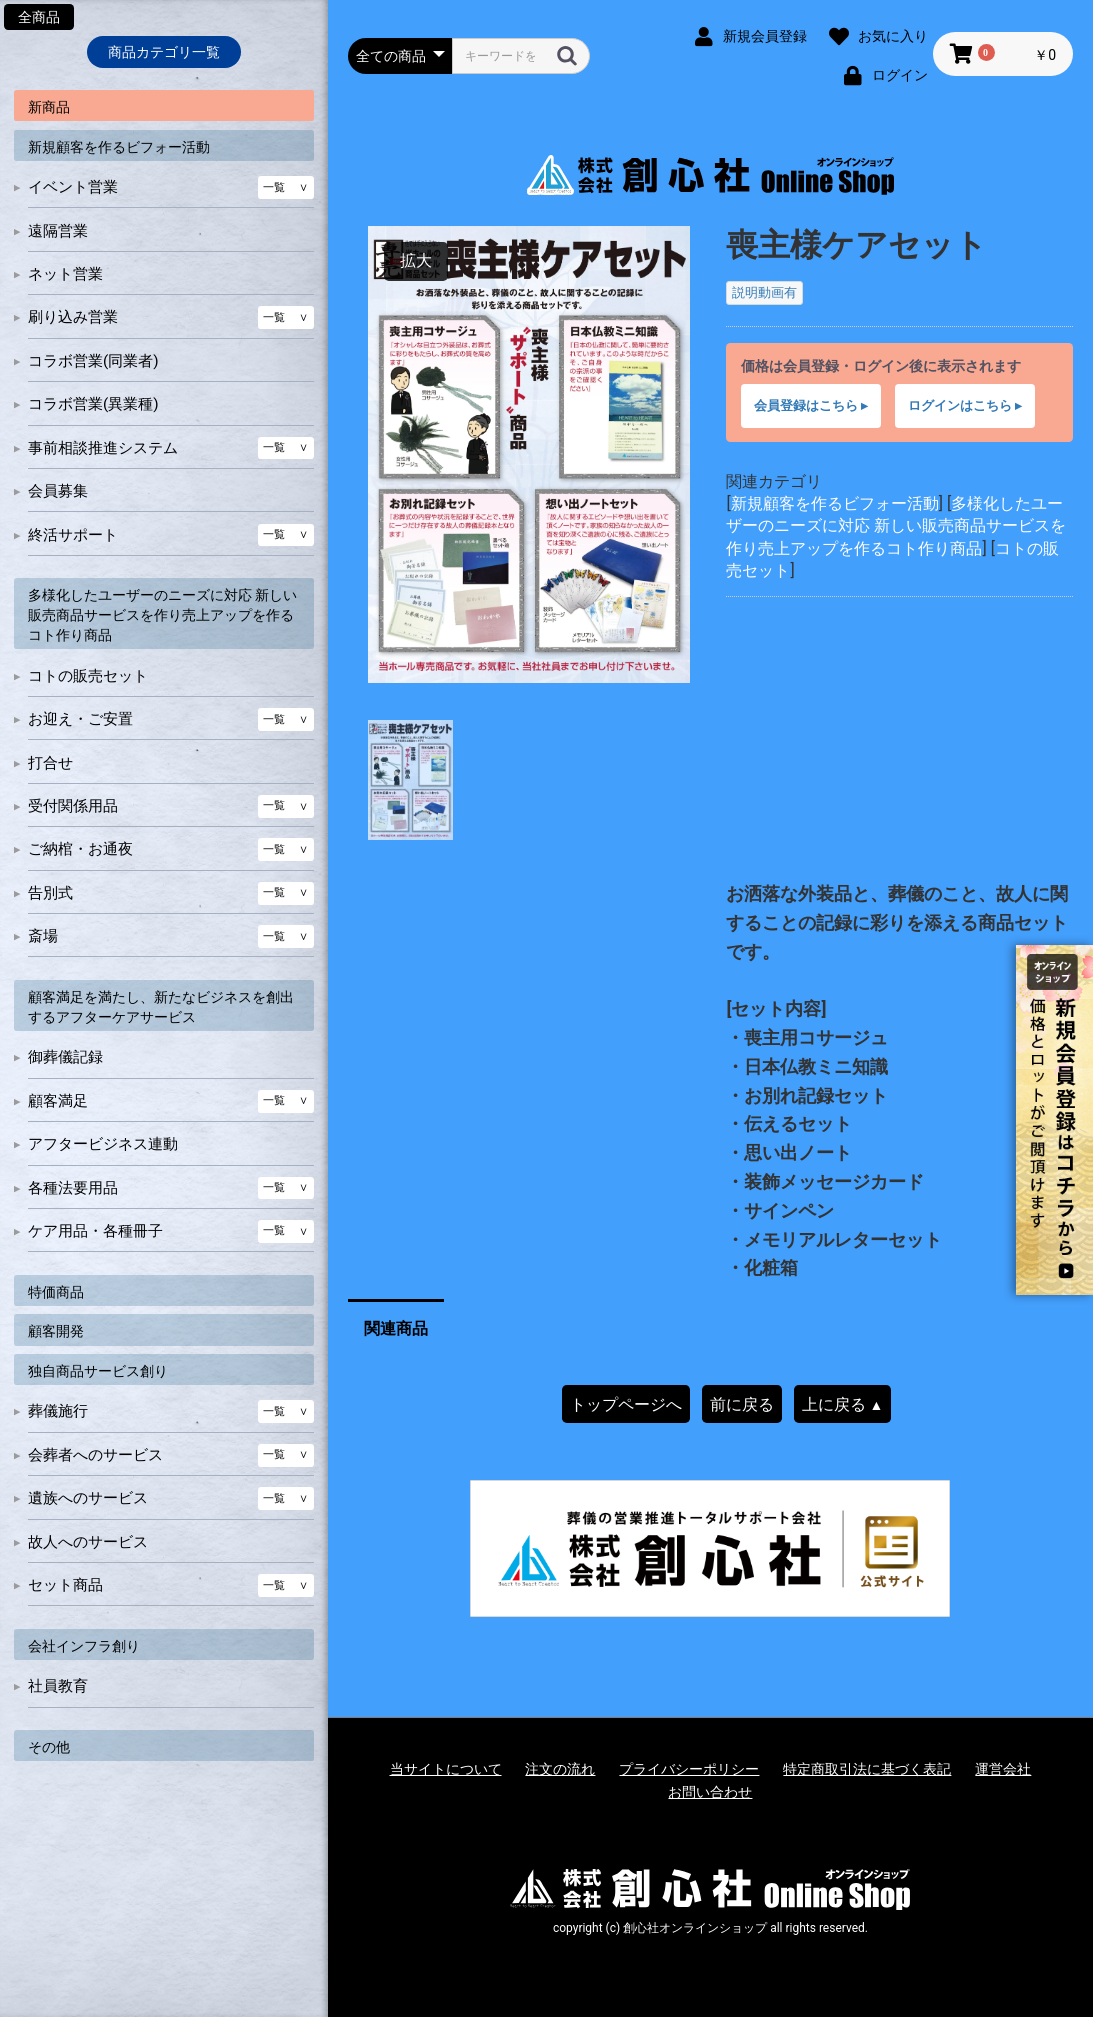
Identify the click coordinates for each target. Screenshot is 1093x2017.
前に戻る (742, 1404)
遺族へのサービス (88, 1498)
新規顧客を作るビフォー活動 (119, 147)
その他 (49, 1747)
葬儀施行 (58, 1411)
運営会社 (1003, 1769)
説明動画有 (764, 292)
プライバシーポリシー (689, 1769)
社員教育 (58, 1686)
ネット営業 (65, 274)
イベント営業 (73, 187)
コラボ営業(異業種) (93, 404)
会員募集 (58, 491)
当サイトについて (446, 1769)
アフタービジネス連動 (103, 1144)
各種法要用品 (73, 1188)
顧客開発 (56, 1331)
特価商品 (56, 1292)
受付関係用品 (73, 806)
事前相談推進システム (103, 448)
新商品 (49, 107)
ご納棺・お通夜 (80, 849)
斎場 (43, 936)
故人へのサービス (88, 1542)
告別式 (50, 893)
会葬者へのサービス (95, 1455)
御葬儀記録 (65, 1057)
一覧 (274, 187)
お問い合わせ (710, 1792)
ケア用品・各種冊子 (95, 1231)
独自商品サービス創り (98, 1371)
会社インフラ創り (84, 1646)
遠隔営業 (58, 231)
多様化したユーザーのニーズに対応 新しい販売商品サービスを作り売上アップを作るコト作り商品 (162, 615)
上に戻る (843, 1404)
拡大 (416, 260)
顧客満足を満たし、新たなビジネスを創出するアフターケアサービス (161, 1007)
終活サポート (73, 535)
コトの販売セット (88, 676)
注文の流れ (560, 1769)
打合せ (50, 763)
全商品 (39, 17)
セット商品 (65, 1585)
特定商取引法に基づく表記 (867, 1769)
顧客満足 (58, 1101)
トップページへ (626, 1404)
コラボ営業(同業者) (93, 361)
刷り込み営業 (73, 317)
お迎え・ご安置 (80, 719)
